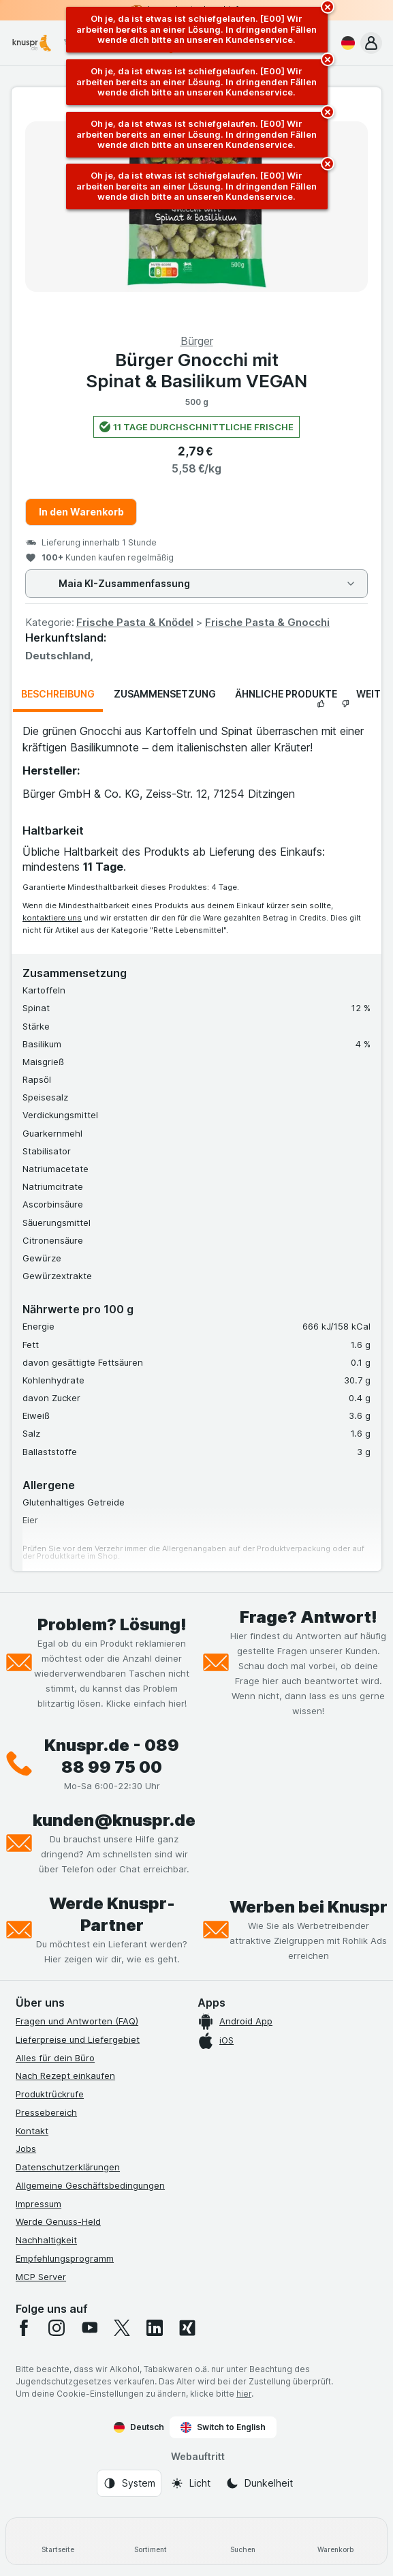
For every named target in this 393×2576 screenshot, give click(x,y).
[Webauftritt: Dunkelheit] (259, 2483)
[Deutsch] (345, 43)
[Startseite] (57, 2541)
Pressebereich (46, 2112)
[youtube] (89, 2328)
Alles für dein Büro (55, 2057)
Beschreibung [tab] (58, 694)
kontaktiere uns (52, 918)
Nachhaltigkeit (46, 2239)
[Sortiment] (150, 2541)
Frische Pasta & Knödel (134, 622)
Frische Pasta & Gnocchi (267, 622)
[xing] (187, 2328)
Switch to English (223, 2427)
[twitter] (122, 2328)
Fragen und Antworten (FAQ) (77, 2021)
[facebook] (24, 2328)
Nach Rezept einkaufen (65, 2075)
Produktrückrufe (50, 2093)
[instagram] (56, 2328)
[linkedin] (154, 2328)
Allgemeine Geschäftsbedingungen (90, 2185)
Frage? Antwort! (308, 1617)
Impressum (38, 2203)
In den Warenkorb (81, 512)
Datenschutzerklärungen (68, 2166)
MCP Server (41, 2276)
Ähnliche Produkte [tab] (286, 694)
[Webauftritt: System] (129, 2483)
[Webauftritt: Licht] (190, 2483)
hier (243, 2393)
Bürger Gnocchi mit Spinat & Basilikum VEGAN (196, 370)
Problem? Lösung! (112, 1624)
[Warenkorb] (335, 2541)
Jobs (26, 2148)
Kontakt (32, 2130)
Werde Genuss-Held (58, 2221)
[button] (371, 43)
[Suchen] (243, 2541)
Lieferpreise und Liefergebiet (78, 2039)
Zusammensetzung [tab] (165, 694)
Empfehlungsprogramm (65, 2258)
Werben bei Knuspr (309, 1907)
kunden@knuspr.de (114, 1820)
